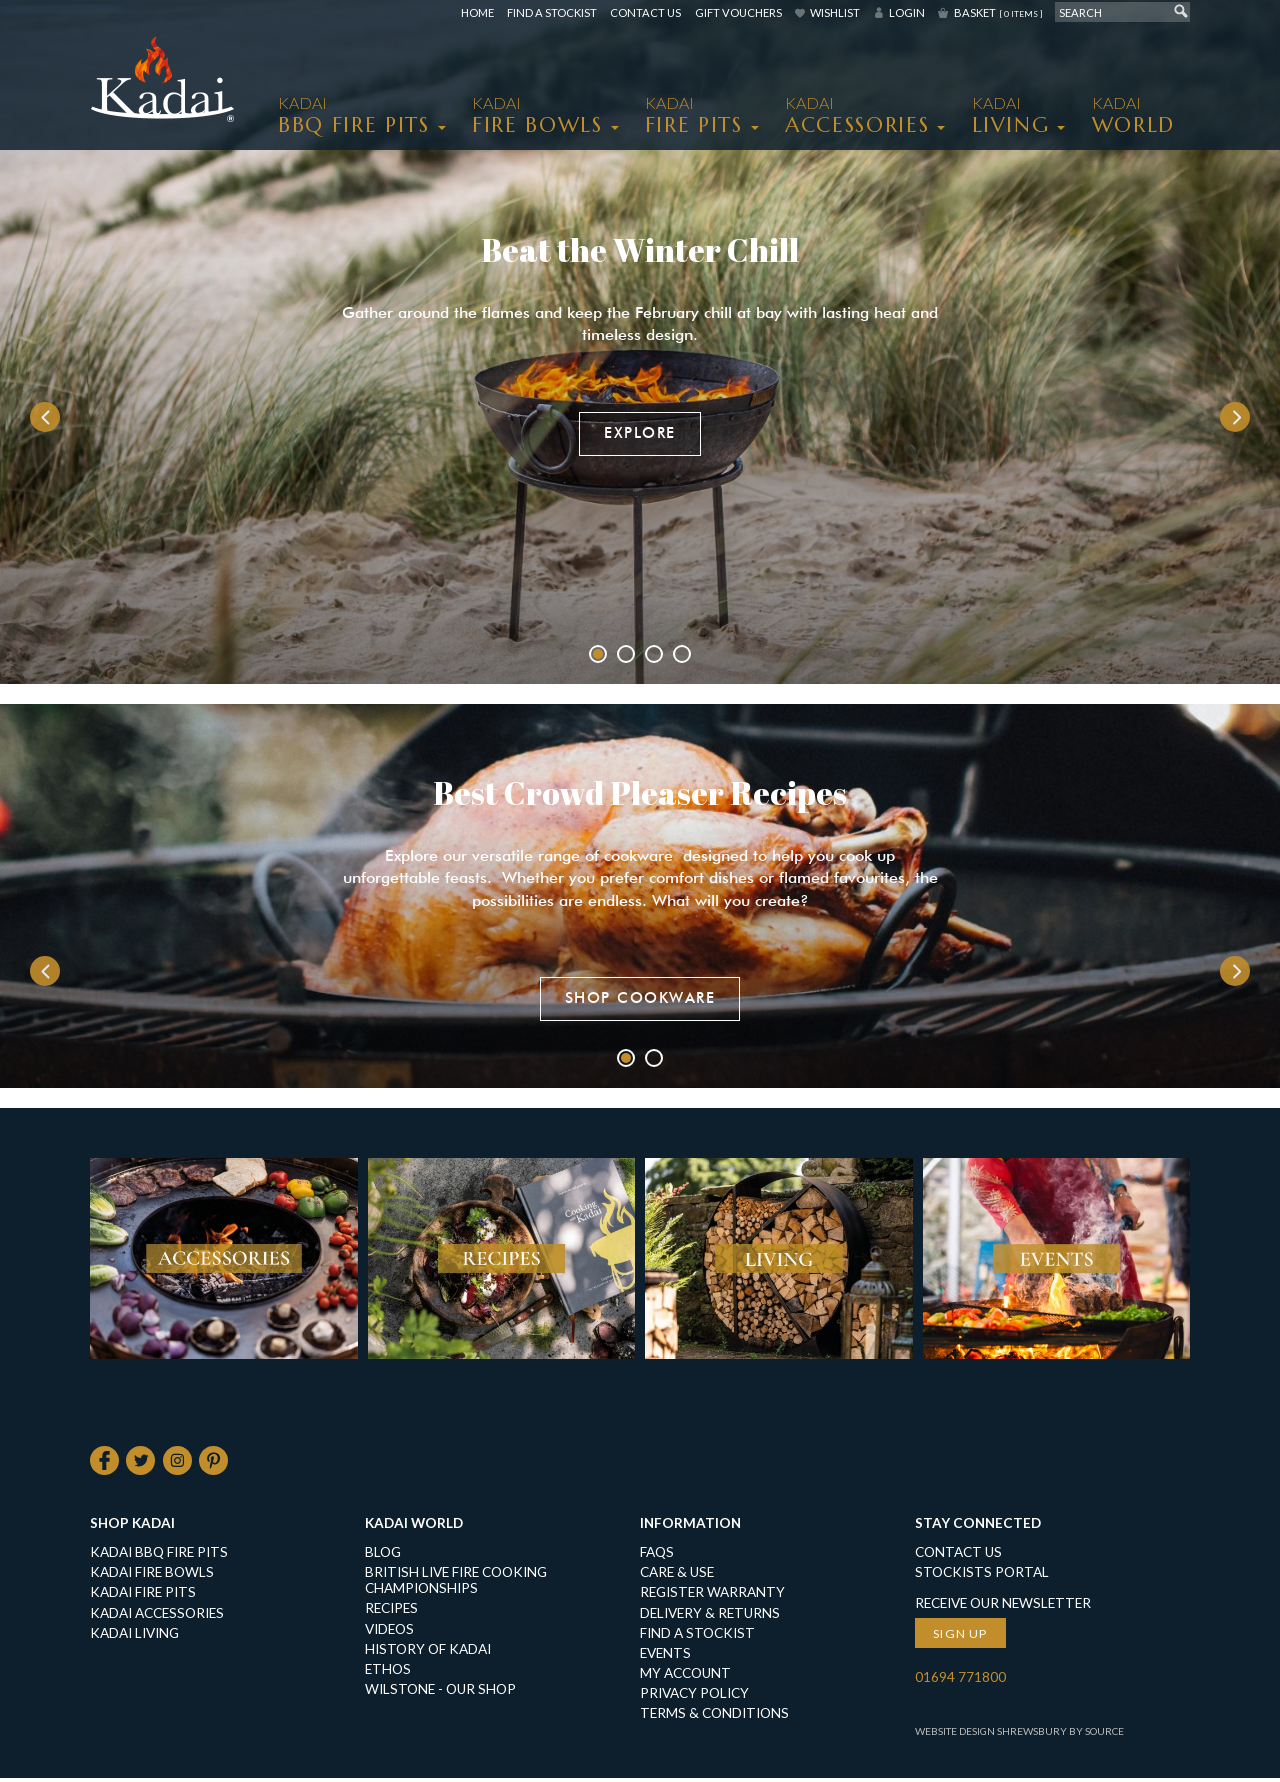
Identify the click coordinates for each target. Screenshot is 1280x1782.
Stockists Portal (982, 1576)
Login (907, 12)
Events (665, 1657)
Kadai (1133, 115)
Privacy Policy (694, 1697)
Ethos (388, 1673)
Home (477, 12)
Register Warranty (712, 1597)
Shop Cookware (640, 999)
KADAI (354, 115)
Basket (998, 12)
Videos (389, 1633)
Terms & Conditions (714, 1717)
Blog (383, 1556)
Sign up (960, 1637)
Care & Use (677, 1576)
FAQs (657, 1556)
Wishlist (835, 12)
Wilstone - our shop (440, 1693)
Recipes (391, 1613)
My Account (685, 1677)
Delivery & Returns (710, 1617)
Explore (640, 433)
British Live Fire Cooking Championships (456, 1584)
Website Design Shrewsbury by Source (1019, 1735)
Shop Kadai (132, 1527)
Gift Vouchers (738, 12)
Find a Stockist (552, 12)
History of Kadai (428, 1653)
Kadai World (414, 1527)
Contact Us (645, 12)
